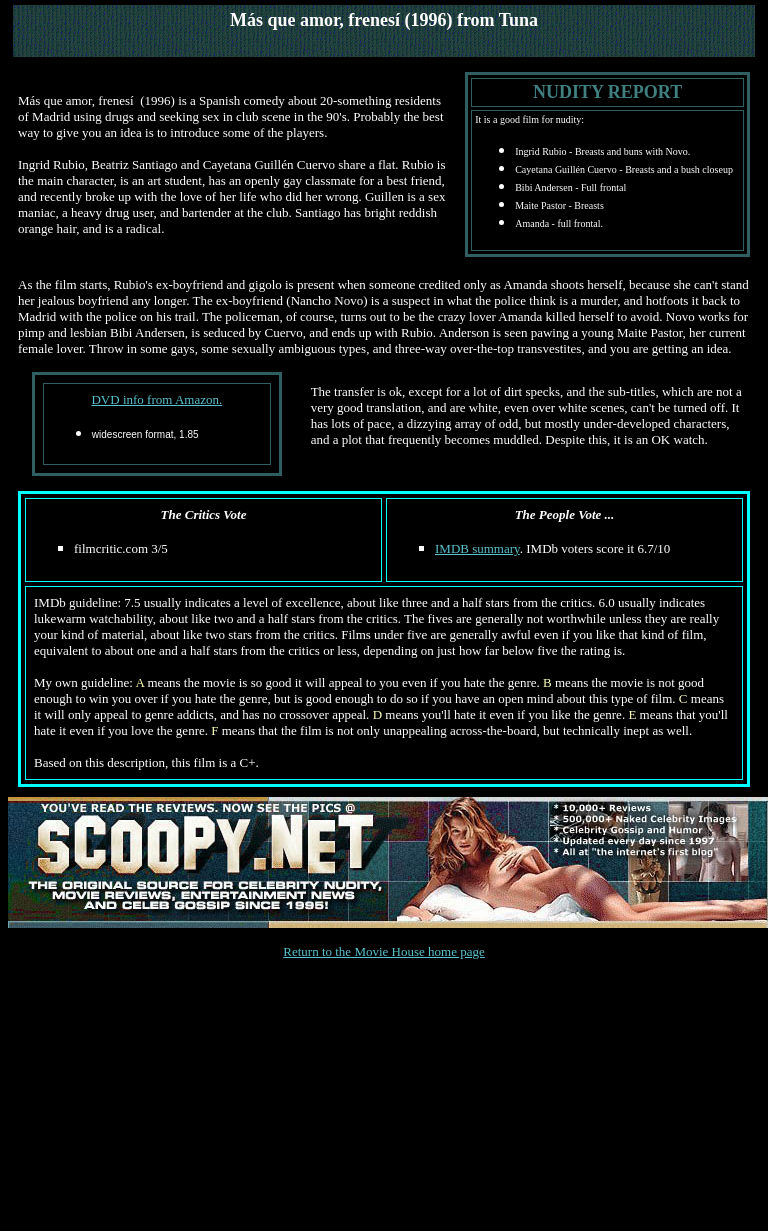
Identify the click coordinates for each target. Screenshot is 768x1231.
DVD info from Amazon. (156, 399)
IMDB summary (477, 548)
